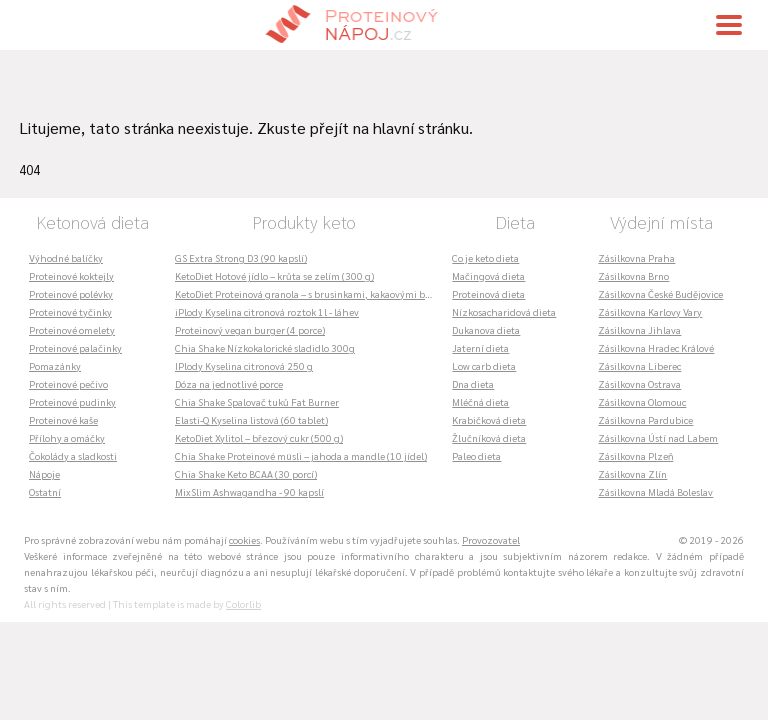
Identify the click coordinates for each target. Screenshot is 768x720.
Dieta (515, 221)
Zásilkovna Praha (636, 257)
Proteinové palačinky (75, 347)
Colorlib (243, 603)
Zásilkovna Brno (633, 275)
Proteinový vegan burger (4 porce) (250, 329)
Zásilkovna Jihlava (639, 329)
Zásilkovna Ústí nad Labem (658, 437)
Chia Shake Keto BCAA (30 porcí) (246, 473)
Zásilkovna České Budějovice (660, 293)
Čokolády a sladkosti (73, 455)
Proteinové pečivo (68, 383)
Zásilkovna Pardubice (645, 419)
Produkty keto (304, 221)
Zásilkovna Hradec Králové (656, 347)
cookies (244, 539)
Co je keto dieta (485, 257)
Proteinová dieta (488, 293)
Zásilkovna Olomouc (642, 401)
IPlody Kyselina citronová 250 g (244, 365)
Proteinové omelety (72, 329)
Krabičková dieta (489, 419)
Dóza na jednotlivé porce (229, 383)
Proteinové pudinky (72, 401)
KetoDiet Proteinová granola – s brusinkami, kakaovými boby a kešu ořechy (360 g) (308, 293)
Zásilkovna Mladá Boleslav (655, 491)
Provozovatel (491, 539)
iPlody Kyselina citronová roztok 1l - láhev (267, 311)
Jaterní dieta (480, 347)
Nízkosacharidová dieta (504, 311)
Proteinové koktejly (71, 275)
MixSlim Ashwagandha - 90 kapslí (249, 491)
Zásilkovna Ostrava (639, 383)
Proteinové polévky (71, 293)
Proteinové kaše (63, 419)
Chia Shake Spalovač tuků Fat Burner (257, 401)
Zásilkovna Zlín (632, 473)
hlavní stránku (421, 127)
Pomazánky (55, 365)
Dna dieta (473, 383)
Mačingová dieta (488, 275)
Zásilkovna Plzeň (635, 455)
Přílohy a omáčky (67, 437)
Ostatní (45, 491)
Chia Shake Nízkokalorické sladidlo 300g (265, 347)
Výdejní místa (661, 221)
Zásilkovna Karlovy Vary (650, 311)
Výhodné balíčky (66, 257)
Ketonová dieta (92, 221)
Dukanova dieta (486, 329)
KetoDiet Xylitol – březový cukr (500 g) (259, 437)
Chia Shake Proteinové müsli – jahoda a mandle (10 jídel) (301, 455)
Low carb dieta (484, 365)
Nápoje (44, 473)
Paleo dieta (476, 455)
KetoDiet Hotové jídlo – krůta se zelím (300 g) (274, 275)
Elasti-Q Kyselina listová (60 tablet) (251, 419)
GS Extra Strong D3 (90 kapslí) (241, 257)
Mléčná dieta (480, 401)
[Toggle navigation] (729, 25)
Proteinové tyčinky (70, 311)
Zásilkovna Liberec (639, 365)
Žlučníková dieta (489, 437)
